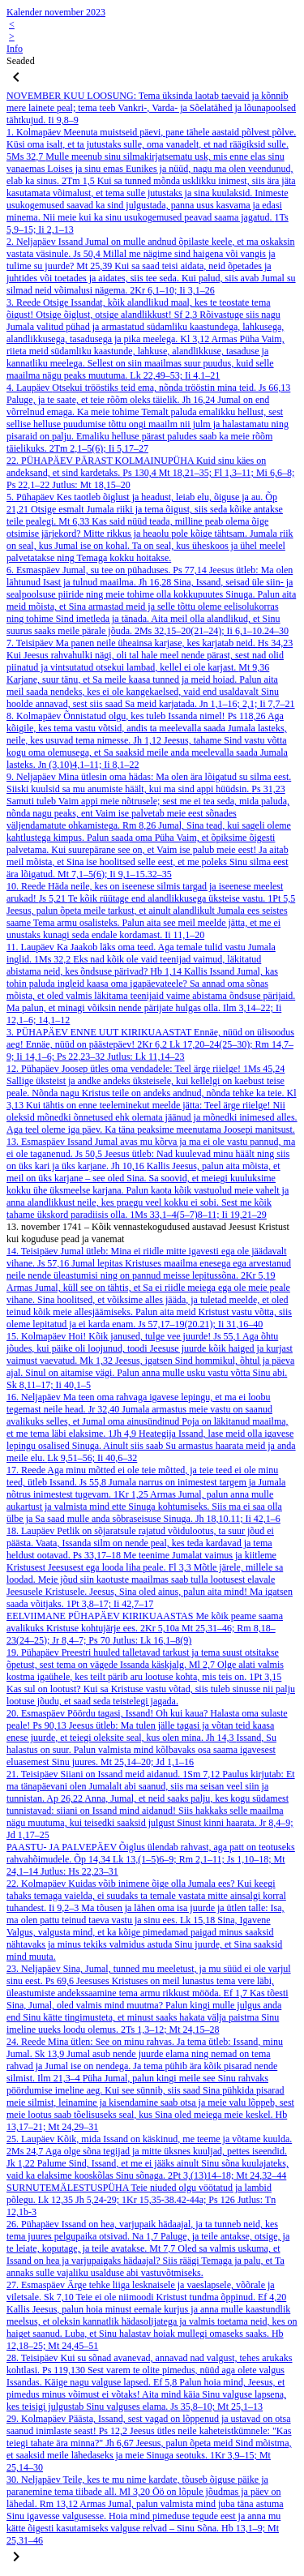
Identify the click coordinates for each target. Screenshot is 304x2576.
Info (14, 48)
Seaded (20, 60)
